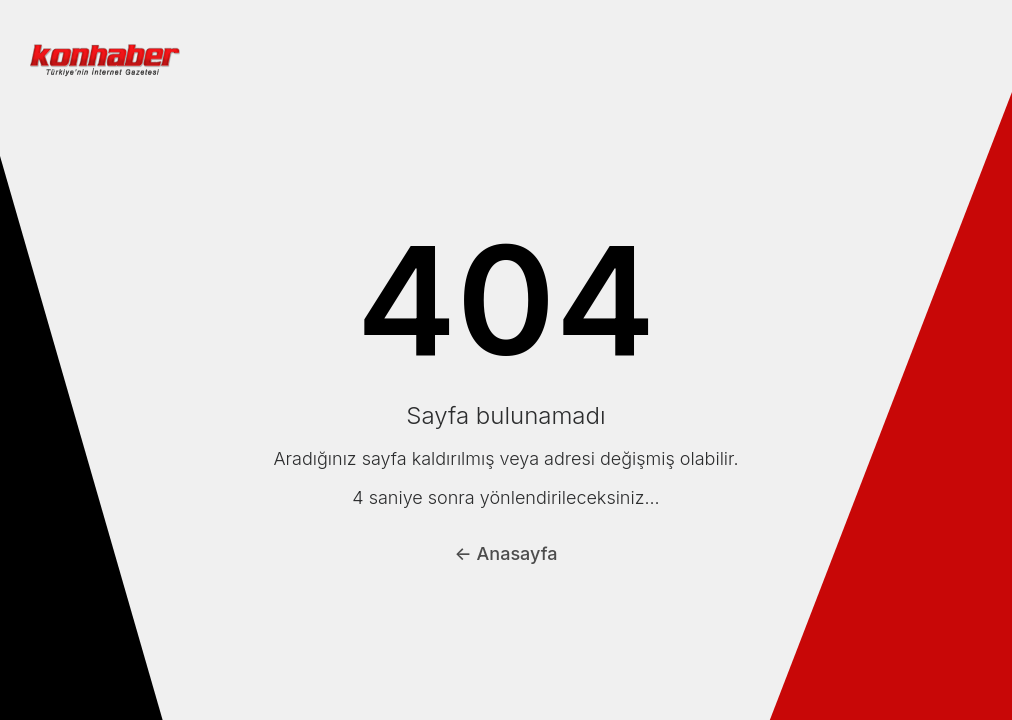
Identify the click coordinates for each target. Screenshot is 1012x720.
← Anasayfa (506, 553)
